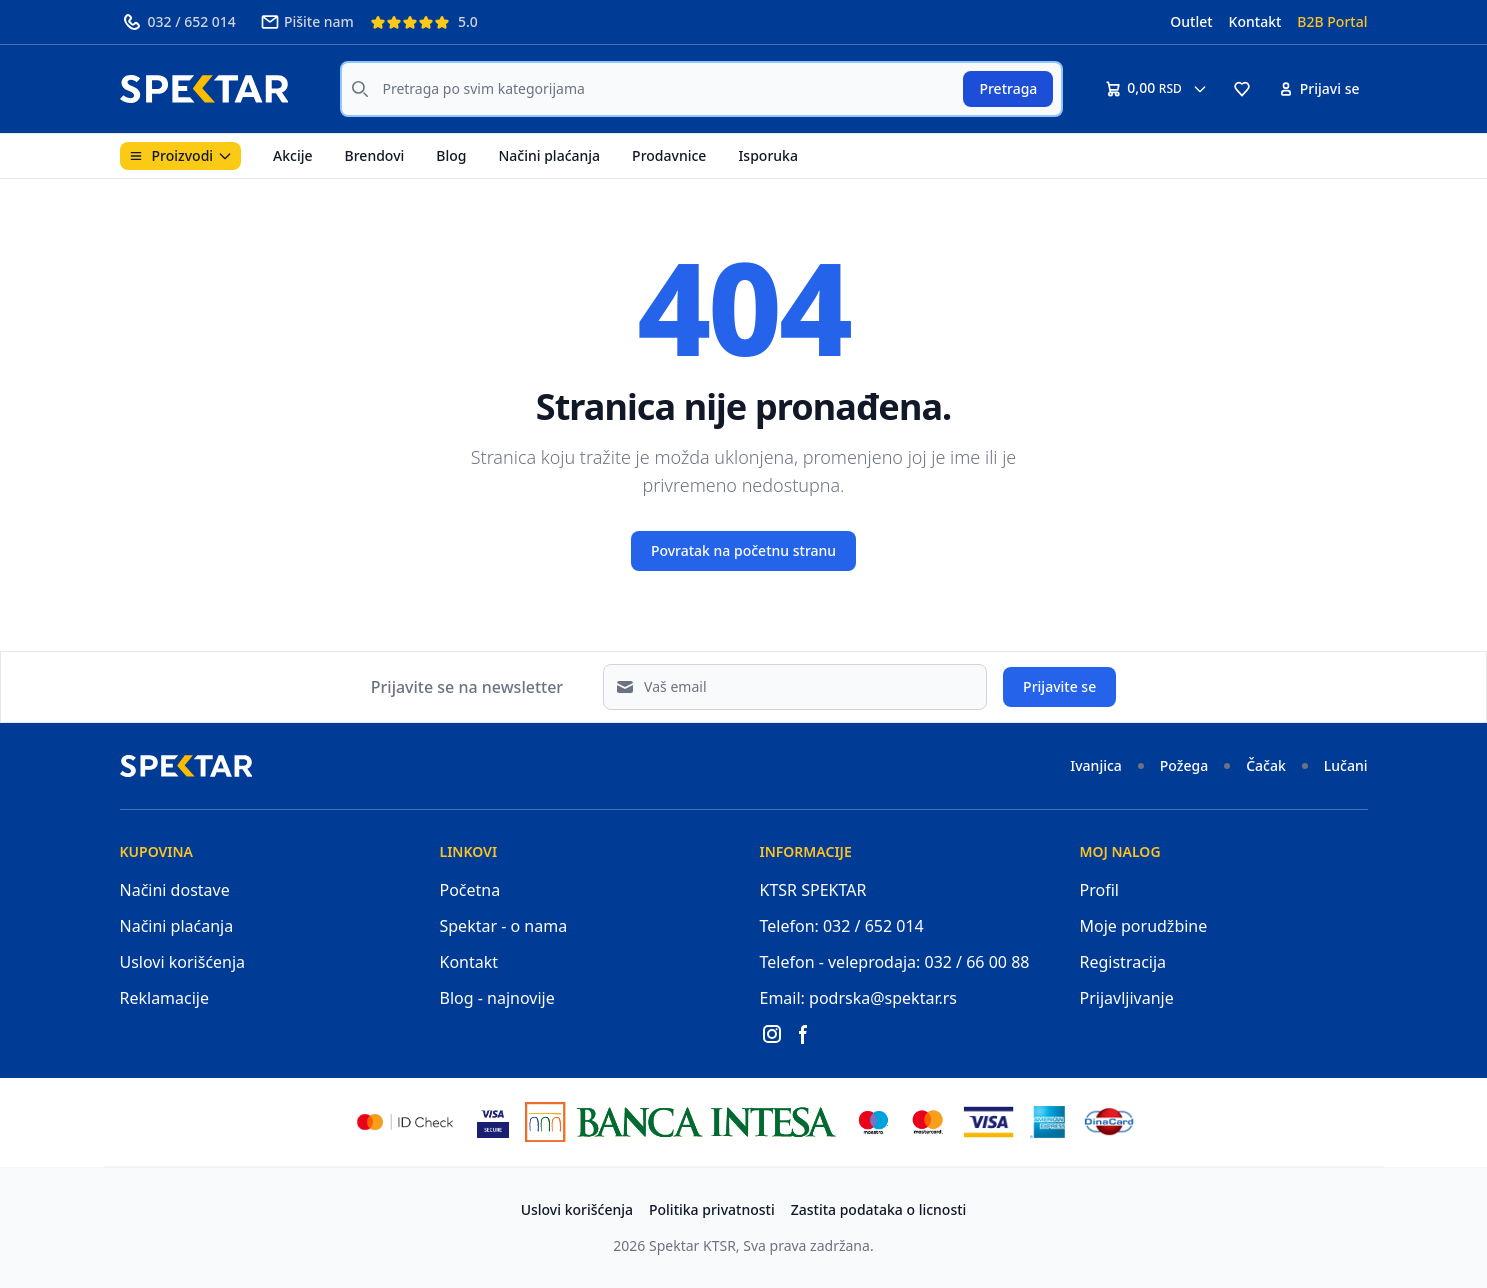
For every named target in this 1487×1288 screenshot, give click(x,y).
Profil (1099, 890)
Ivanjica (1096, 765)
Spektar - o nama (504, 926)
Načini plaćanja (549, 155)
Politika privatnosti (712, 1209)
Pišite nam (307, 22)
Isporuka (768, 155)
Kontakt (1255, 21)
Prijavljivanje (1127, 998)
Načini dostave (175, 890)
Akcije (292, 155)
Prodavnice (669, 155)
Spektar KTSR (692, 1245)
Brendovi (375, 155)
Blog (451, 155)
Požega (1184, 765)
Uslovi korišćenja (183, 962)
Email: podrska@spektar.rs (859, 998)
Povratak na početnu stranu (743, 550)
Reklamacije (165, 998)
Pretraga (1008, 88)
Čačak (1266, 765)
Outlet (1191, 21)
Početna (470, 890)
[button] (1242, 89)
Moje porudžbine (1144, 926)
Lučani (1346, 765)
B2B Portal (1332, 21)
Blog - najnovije (497, 998)
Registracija (1123, 962)
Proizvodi (181, 155)
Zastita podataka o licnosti (879, 1209)
